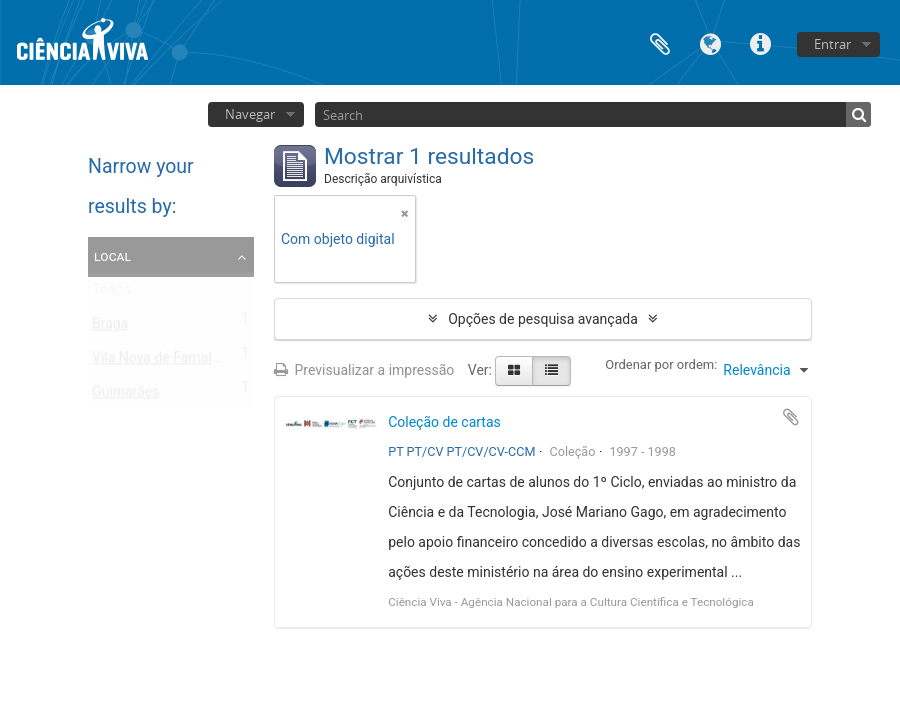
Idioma (710, 42)
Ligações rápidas (760, 42)
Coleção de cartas (444, 422)
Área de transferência (660, 42)
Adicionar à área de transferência (791, 417)
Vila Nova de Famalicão (165, 362)
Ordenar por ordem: (661, 364)
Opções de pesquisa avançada (543, 319)
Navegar (250, 114)
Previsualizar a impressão (364, 370)
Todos (111, 294)
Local (112, 256)
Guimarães (125, 396)
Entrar (832, 44)
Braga (110, 328)
